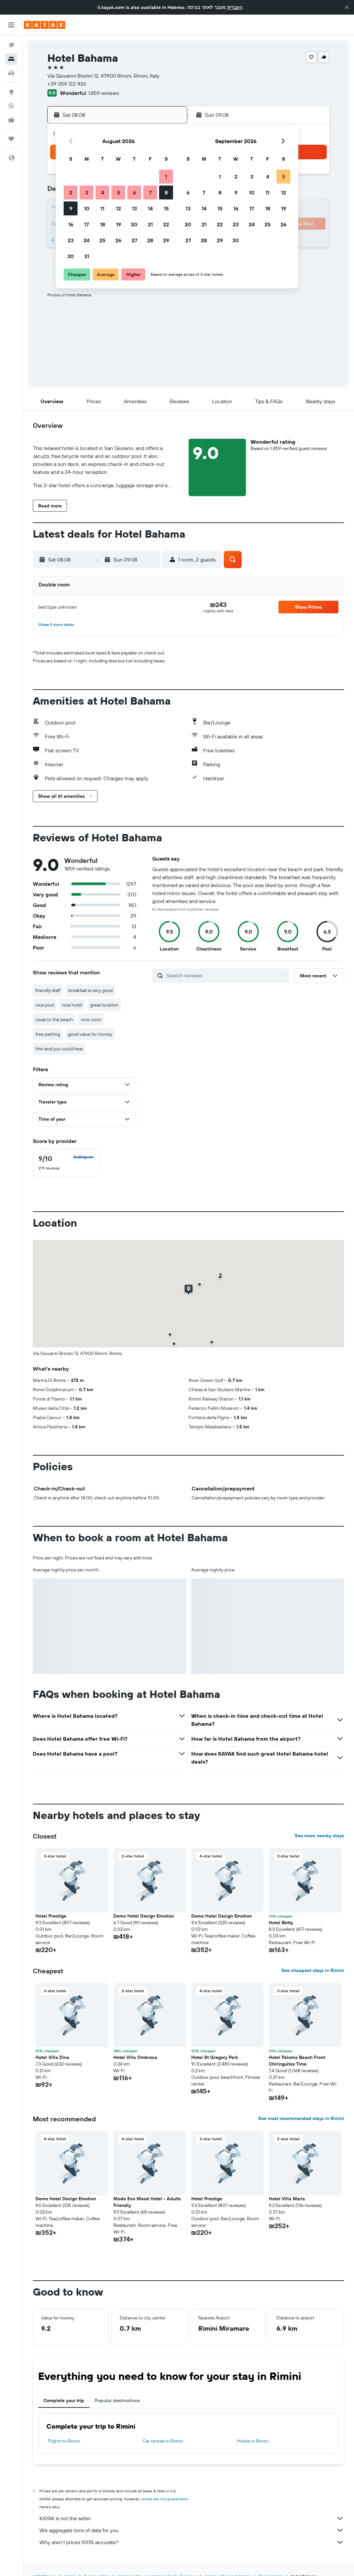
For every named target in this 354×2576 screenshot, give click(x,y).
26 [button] (118, 240)
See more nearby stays (319, 1836)
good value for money (90, 1034)
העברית (234, 7)
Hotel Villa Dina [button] (52, 2057)
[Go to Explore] (11, 92)
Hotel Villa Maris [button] (287, 2199)
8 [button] (166, 192)
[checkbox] (66, 1163)
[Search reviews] (226, 975)
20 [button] (134, 224)
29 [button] (166, 240)
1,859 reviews (103, 93)
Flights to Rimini (64, 2441)
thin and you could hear (59, 1049)
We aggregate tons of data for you (191, 2530)
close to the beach (54, 1020)
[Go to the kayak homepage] (44, 25)
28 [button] (150, 240)
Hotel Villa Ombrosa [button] (135, 2057)
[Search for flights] (11, 45)
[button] (346, 7)
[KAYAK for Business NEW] (11, 119)
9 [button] (70, 208)
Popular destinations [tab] (117, 2400)
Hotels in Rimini (252, 2441)
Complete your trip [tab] (63, 2400)
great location (104, 1005)
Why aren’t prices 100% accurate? (191, 2542)
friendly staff (47, 990)
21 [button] (150, 224)
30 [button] (70, 256)
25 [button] (102, 240)
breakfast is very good (90, 990)
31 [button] (86, 256)
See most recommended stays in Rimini (301, 2118)
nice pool (44, 1005)
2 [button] (70, 192)
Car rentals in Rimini (163, 2441)
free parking (47, 1034)
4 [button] (102, 192)
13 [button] (134, 208)
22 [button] (166, 224)
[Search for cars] (11, 73)
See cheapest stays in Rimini (312, 1970)
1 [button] (166, 176)
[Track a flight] (11, 106)
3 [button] (86, 192)
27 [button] (134, 240)
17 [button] (86, 224)
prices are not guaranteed (165, 2498)
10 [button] (86, 208)
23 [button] (71, 240)
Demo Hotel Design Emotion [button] (221, 1916)
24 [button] (86, 240)
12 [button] (118, 208)
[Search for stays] (11, 59)
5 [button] (118, 192)
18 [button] (102, 224)
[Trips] (11, 138)
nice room (91, 1020)
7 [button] (150, 192)
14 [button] (150, 208)
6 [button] (134, 192)
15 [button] (166, 208)
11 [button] (102, 208)
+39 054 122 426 (66, 83)
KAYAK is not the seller (191, 2518)
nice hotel (72, 1005)
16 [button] (70, 224)
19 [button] (118, 224)
